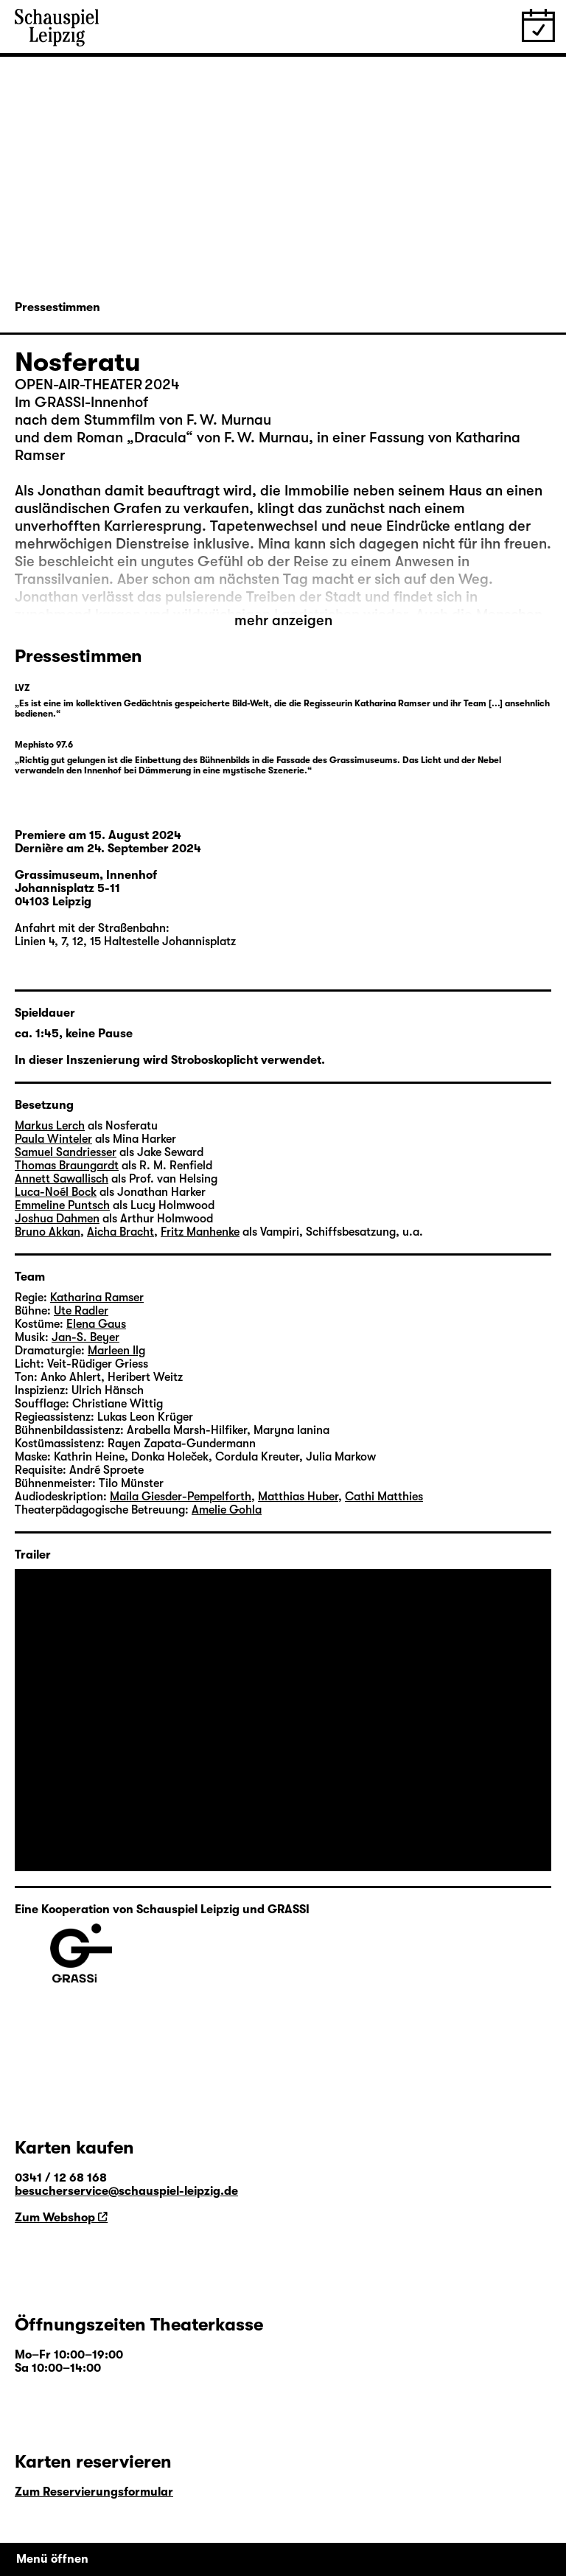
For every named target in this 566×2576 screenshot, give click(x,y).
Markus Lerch (50, 1125)
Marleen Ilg (116, 1350)
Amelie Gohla (227, 1510)
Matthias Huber (298, 1496)
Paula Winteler (53, 1139)
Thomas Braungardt (67, 1165)
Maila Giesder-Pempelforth (180, 1496)
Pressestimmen (57, 307)
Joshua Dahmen (57, 1218)
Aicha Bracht (120, 1232)
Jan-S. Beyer (85, 1337)
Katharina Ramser (97, 1297)
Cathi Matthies (384, 1496)
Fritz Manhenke (200, 1232)
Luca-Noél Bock (56, 1192)
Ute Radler (81, 1310)
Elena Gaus (96, 1324)
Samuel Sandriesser (65, 1152)
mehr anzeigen (283, 620)
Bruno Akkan (47, 1232)
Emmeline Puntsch (62, 1205)
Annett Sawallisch (61, 1179)
